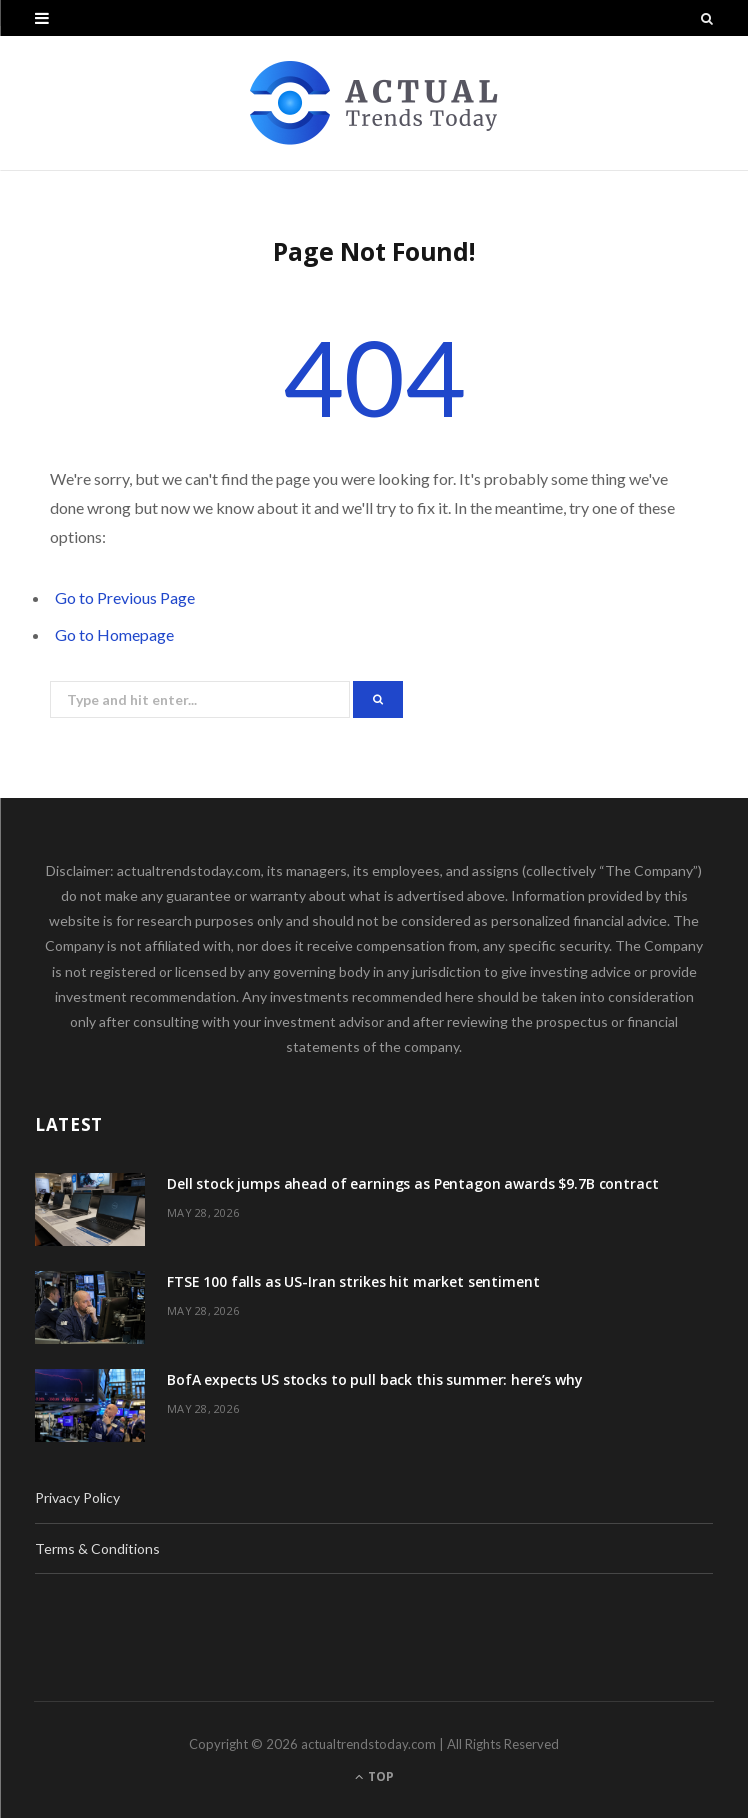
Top (374, 1776)
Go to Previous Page (125, 597)
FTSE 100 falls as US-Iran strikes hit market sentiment (353, 1281)
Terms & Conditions (97, 1548)
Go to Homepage (114, 634)
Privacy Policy (77, 1497)
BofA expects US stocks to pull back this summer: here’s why (375, 1379)
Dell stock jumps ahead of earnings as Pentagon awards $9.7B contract (412, 1183)
